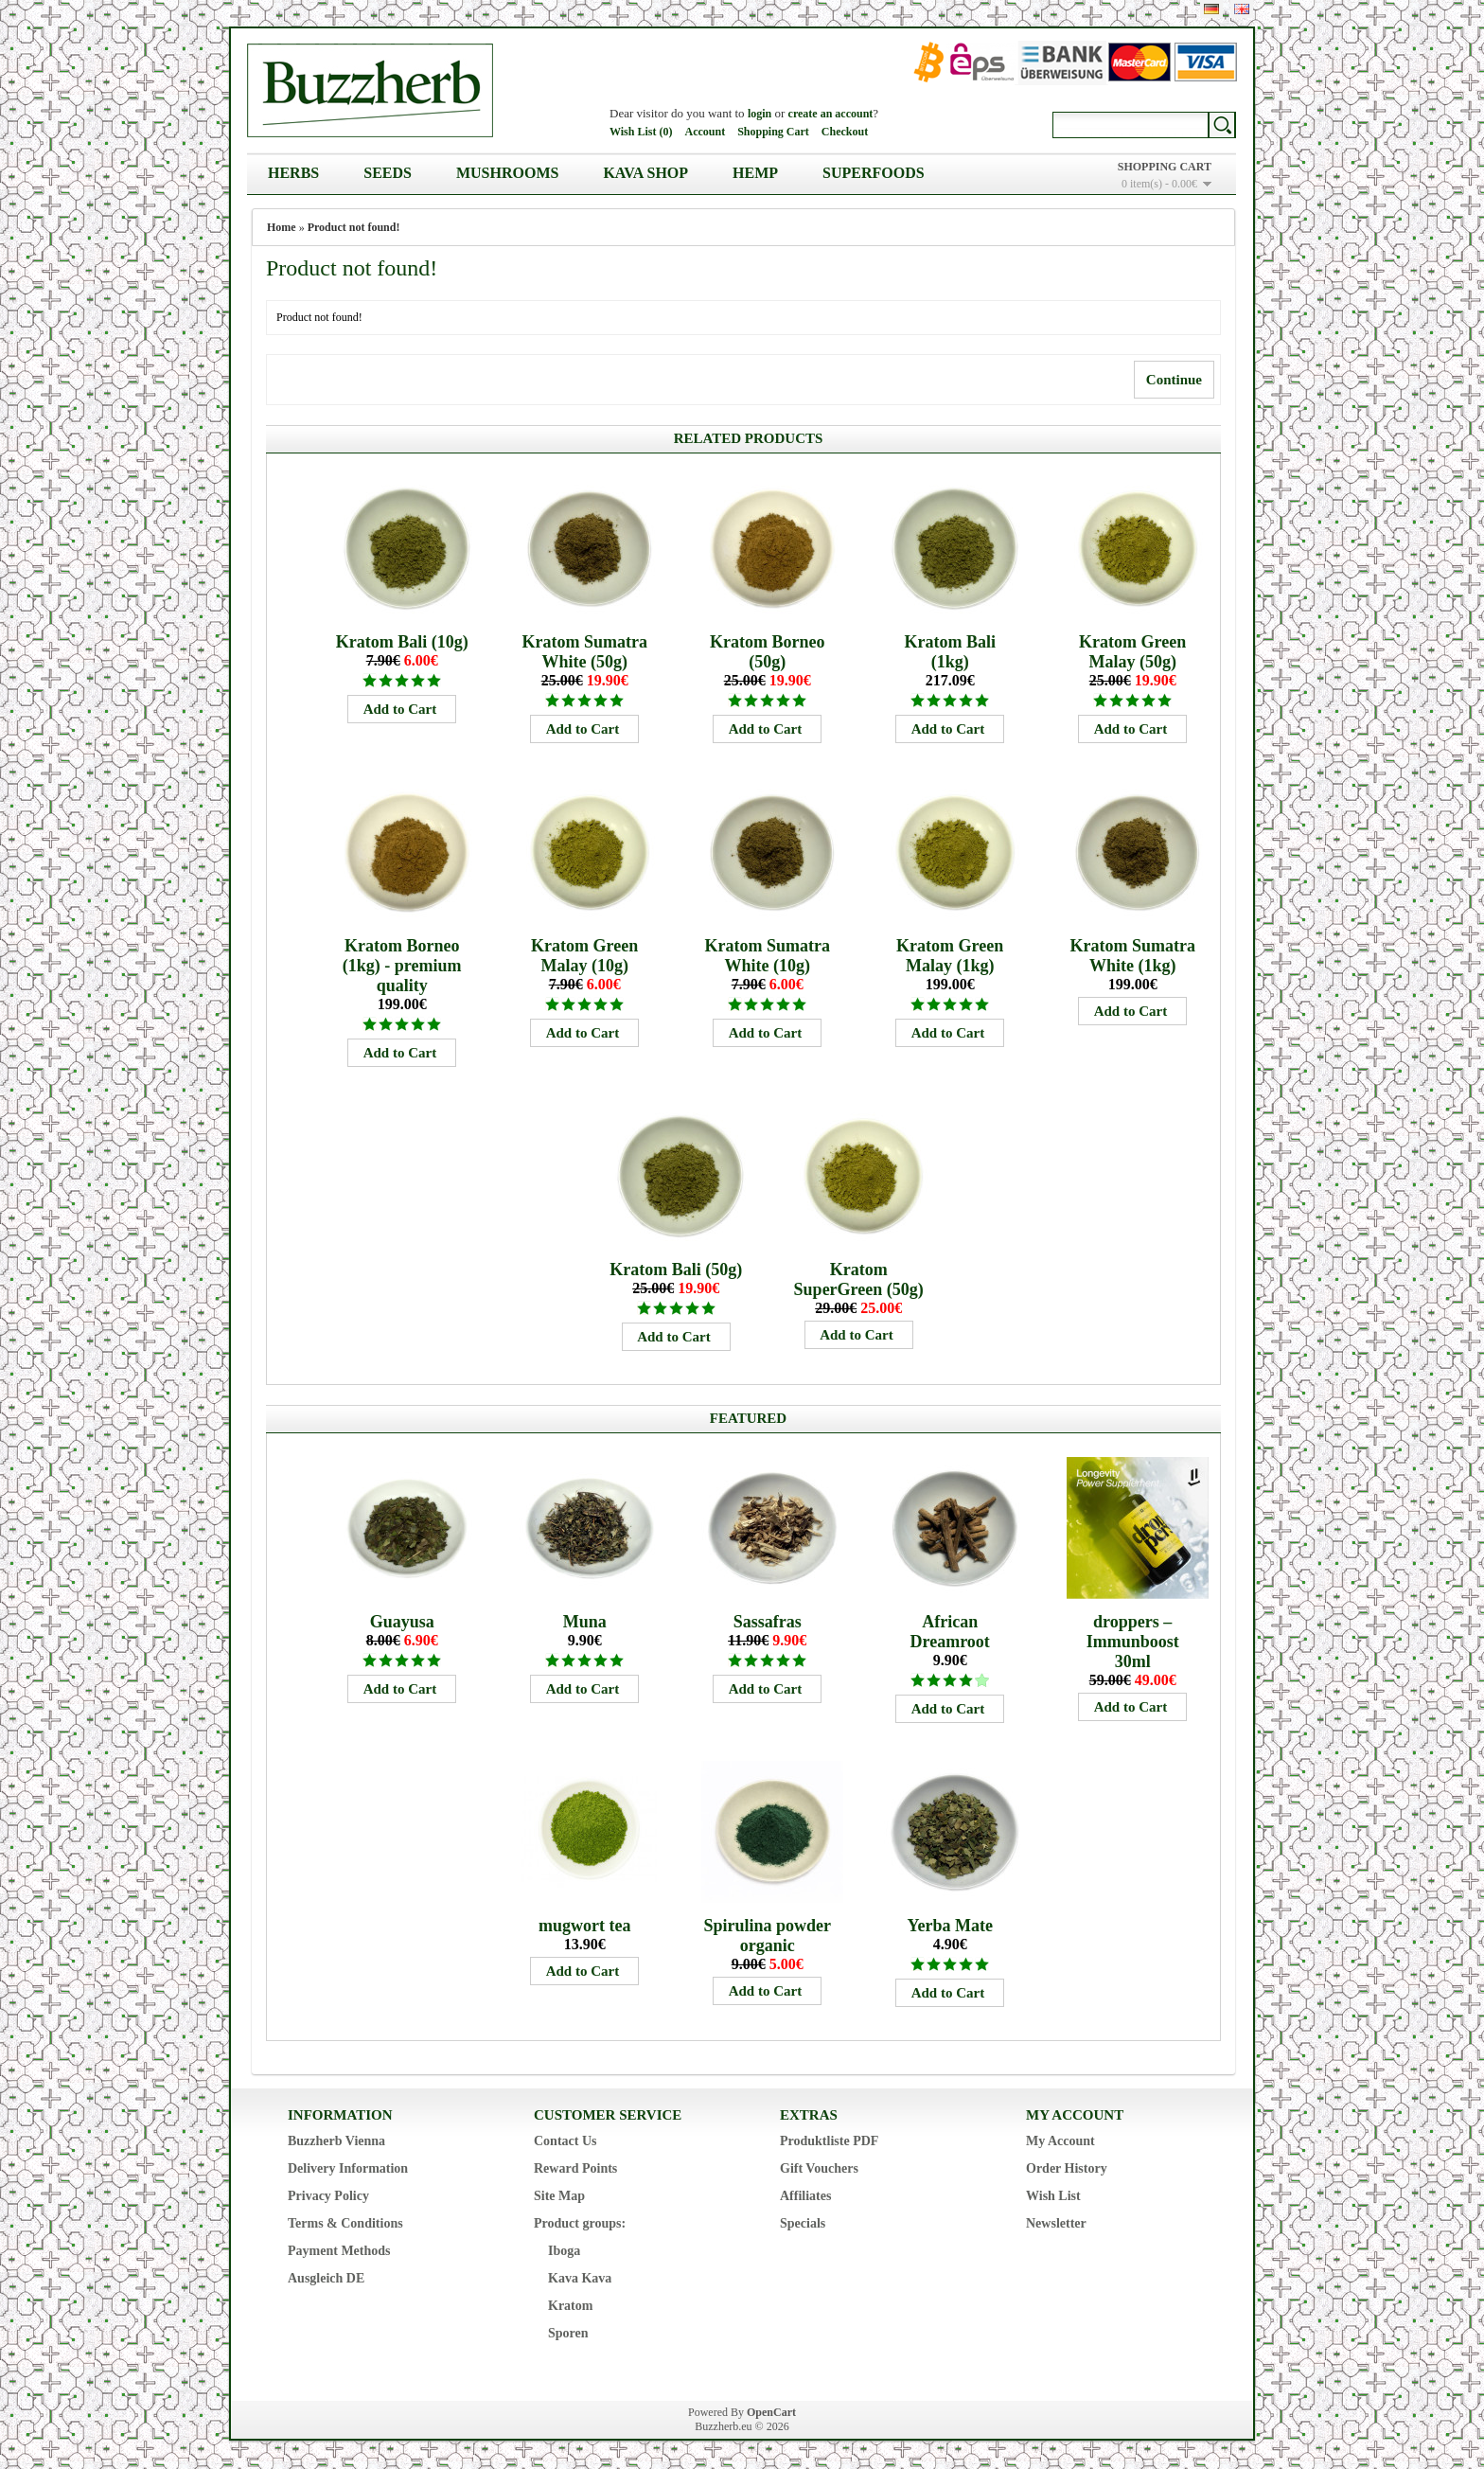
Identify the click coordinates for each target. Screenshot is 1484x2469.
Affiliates (805, 2196)
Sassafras (767, 1621)
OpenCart (771, 2412)
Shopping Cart (773, 131)
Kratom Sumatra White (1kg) (1131, 955)
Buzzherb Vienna (336, 2141)
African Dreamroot (950, 1631)
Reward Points (575, 2168)
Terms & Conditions (345, 2223)
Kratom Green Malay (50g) (1132, 651)
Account (704, 131)
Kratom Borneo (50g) (767, 651)
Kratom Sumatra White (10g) (766, 955)
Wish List (1053, 2196)
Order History (1066, 2168)
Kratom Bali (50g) (676, 1269)
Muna (585, 1621)
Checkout (845, 131)
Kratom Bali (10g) (402, 641)
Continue (1174, 379)
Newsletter (1056, 2223)
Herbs (293, 173)
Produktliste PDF (829, 2141)
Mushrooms (507, 173)
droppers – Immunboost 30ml (1132, 1641)
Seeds (387, 173)
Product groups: (580, 2223)
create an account (831, 113)
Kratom (570, 2306)
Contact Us (565, 2141)
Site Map (559, 2196)
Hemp (755, 173)
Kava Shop (645, 173)
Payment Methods (339, 2251)
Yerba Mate (949, 1925)
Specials (802, 2223)
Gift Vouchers (819, 2168)
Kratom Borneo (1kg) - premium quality (402, 965)
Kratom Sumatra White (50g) (583, 651)
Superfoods (873, 173)
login (759, 113)
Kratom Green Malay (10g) (584, 955)
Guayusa (402, 1621)
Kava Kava (579, 2278)
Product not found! (354, 227)
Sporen (568, 2333)
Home (281, 227)
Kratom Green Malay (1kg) (949, 955)
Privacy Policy (328, 2196)
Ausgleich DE (326, 2278)
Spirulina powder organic (767, 1935)
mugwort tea (584, 1925)
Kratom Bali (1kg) (950, 651)
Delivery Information (348, 2168)
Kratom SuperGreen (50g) (859, 1279)
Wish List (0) (641, 131)
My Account (1060, 2141)
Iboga (564, 2251)
